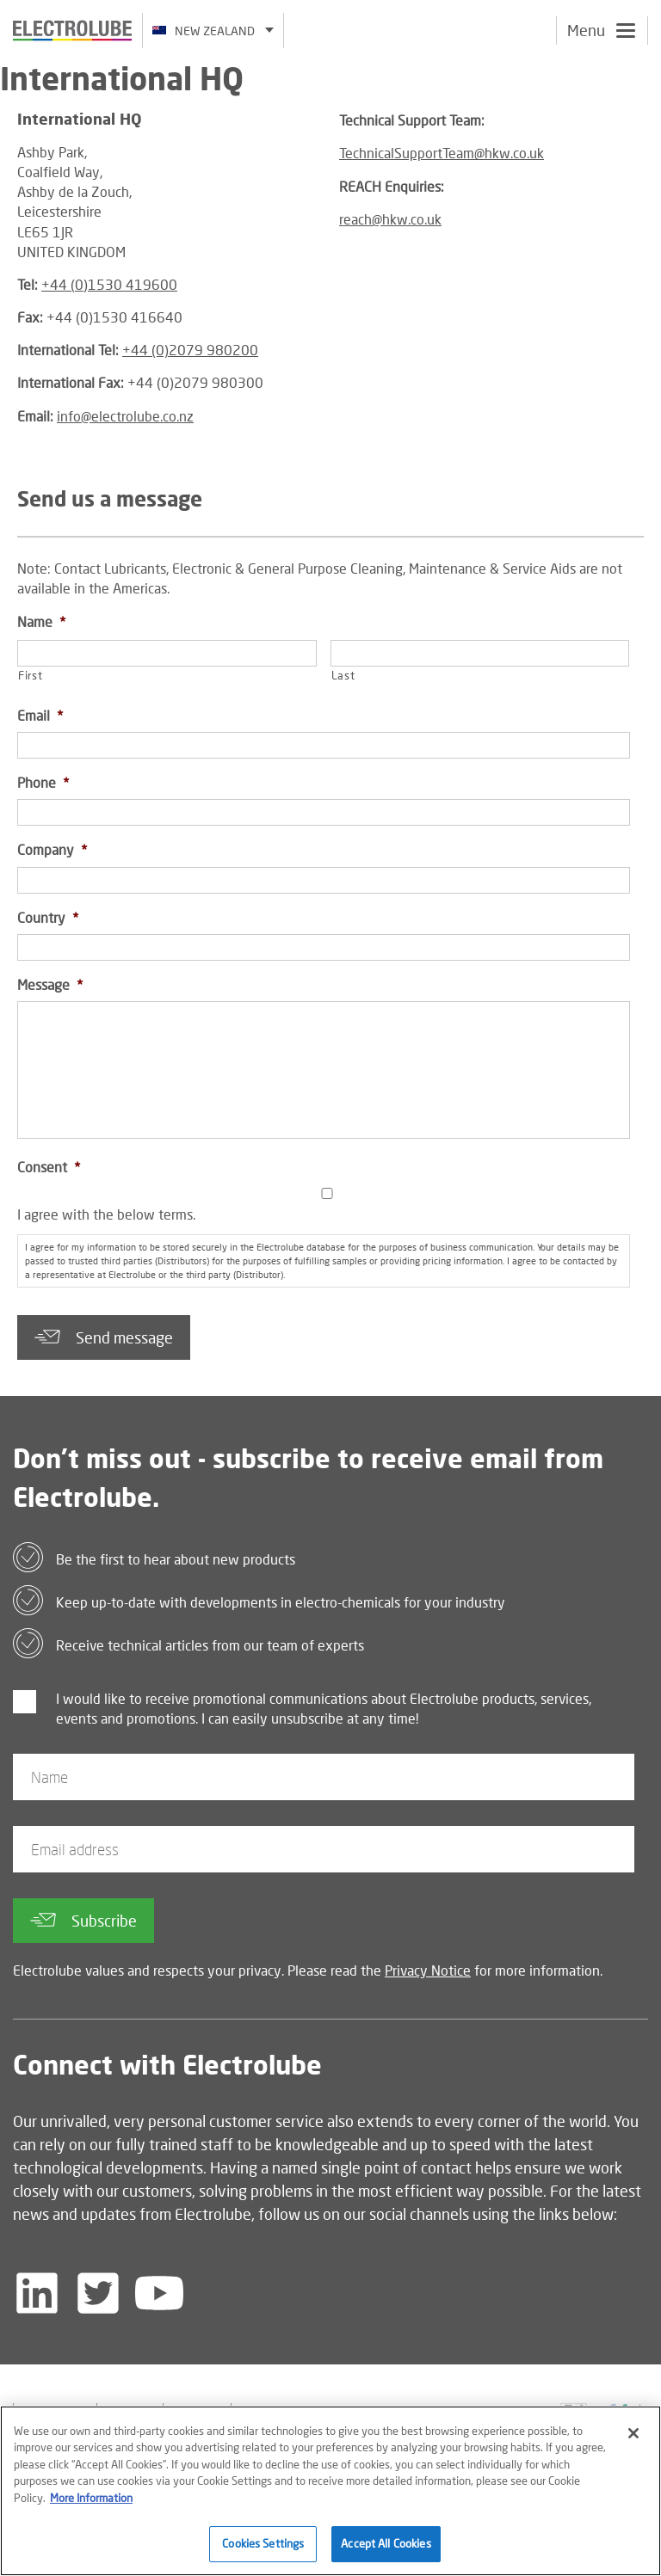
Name (41, 621)
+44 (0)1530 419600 (109, 284)
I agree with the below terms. (106, 1214)
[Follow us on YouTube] (159, 2293)
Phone (43, 782)
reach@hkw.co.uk (390, 219)
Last (343, 675)
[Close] (633, 2439)
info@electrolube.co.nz (125, 416)
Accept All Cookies (385, 2550)
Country (47, 917)
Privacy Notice (428, 1970)
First (30, 675)
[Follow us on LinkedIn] (37, 2293)
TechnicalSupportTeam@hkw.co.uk (441, 152)
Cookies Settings (263, 2550)
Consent (48, 1167)
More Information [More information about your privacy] (91, 2504)
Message (50, 984)
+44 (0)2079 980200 (190, 349)
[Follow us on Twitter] (98, 2293)
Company (52, 849)
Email (40, 715)
